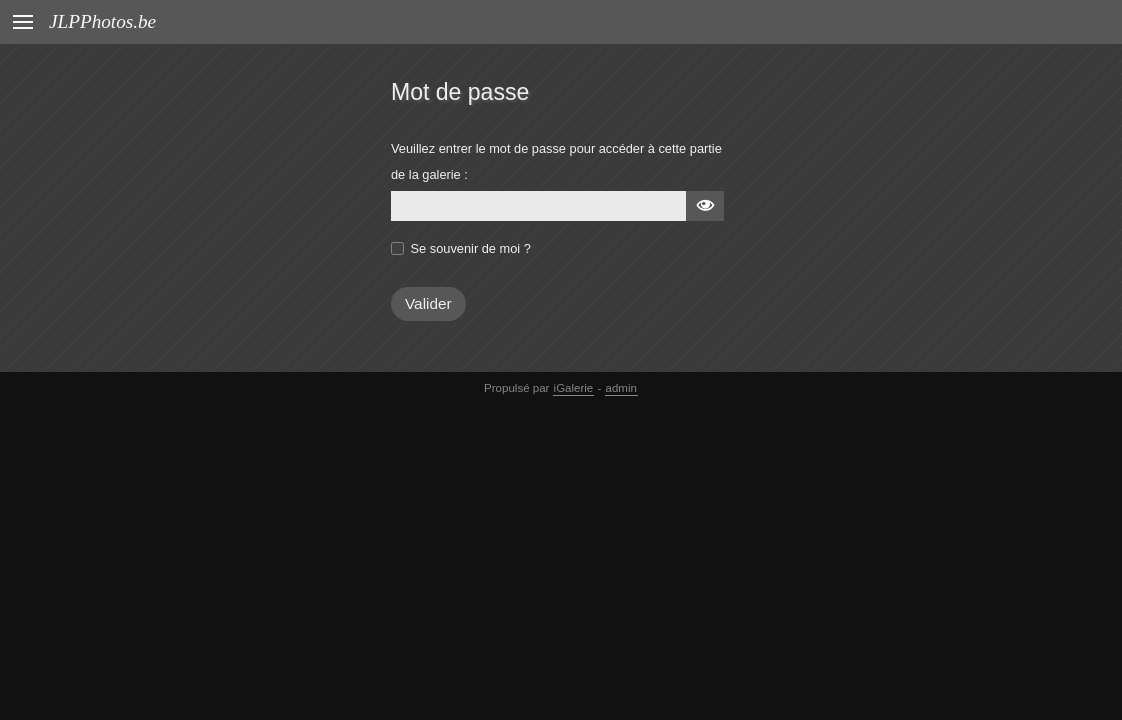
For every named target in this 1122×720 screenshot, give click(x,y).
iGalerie (574, 388)
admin (621, 388)
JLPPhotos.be (102, 21)
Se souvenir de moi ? (471, 248)
